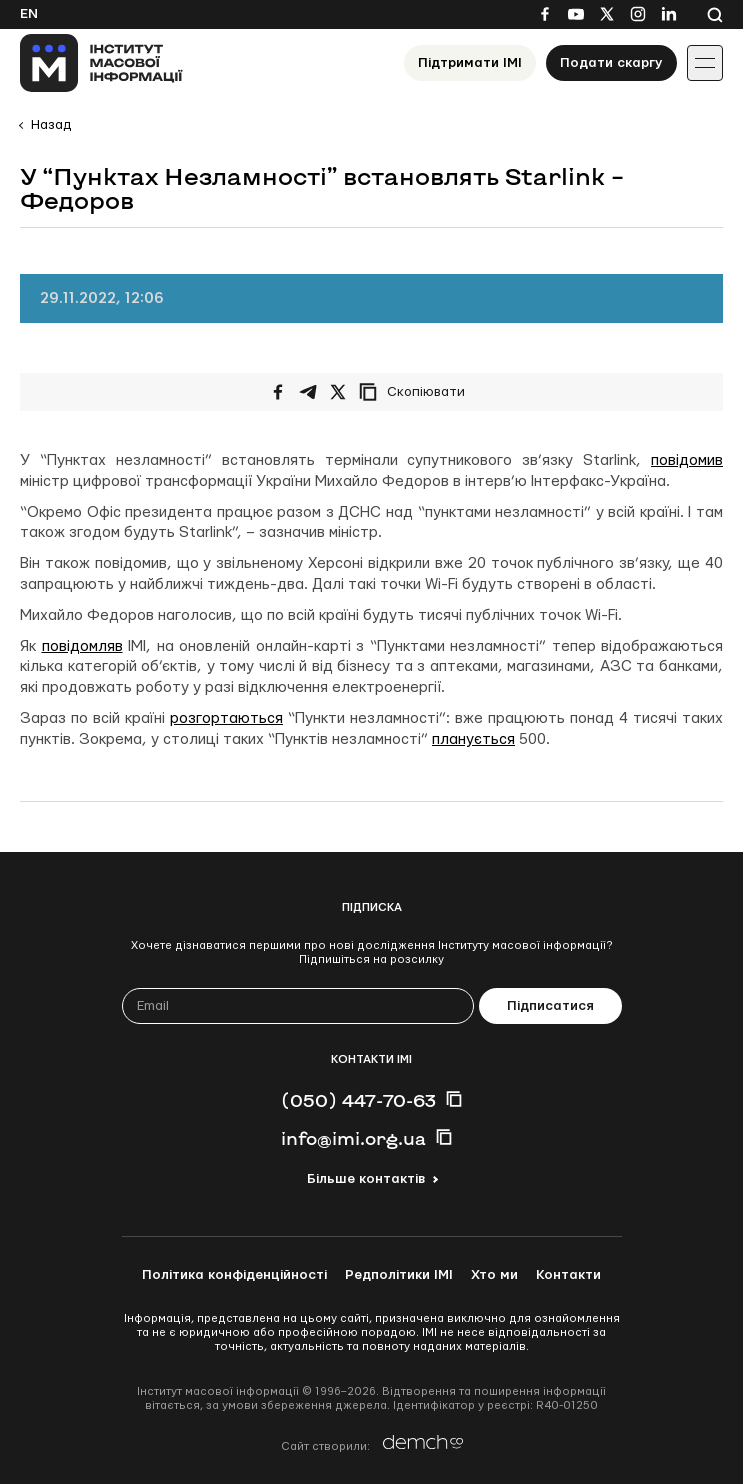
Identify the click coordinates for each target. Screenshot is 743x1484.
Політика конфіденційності (234, 1275)
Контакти (568, 1275)
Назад (51, 125)
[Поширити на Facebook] (278, 392)
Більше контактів (366, 1179)
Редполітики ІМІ (399, 1275)
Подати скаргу (611, 63)
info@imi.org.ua (353, 1138)
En (29, 14)
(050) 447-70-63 (358, 1100)
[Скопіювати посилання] (417, 392)
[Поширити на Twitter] (338, 392)
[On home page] (101, 63)
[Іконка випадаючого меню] (705, 63)
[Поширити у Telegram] (308, 392)
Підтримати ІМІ (470, 63)
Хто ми (494, 1275)
